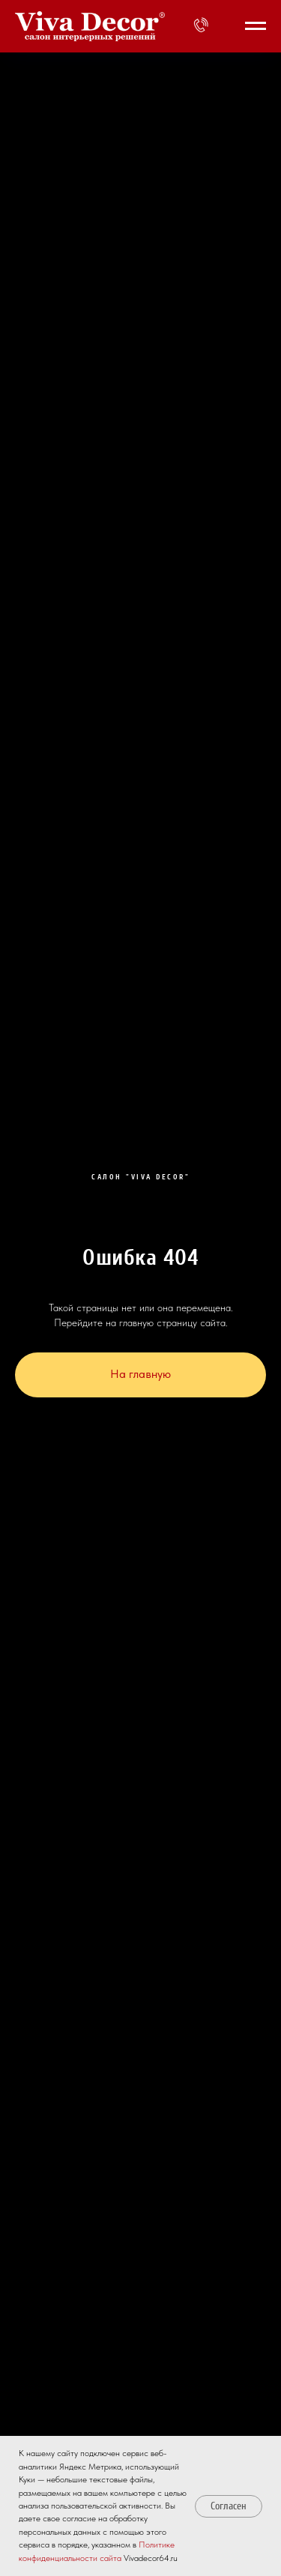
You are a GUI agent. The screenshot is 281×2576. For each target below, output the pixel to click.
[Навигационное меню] (255, 26)
